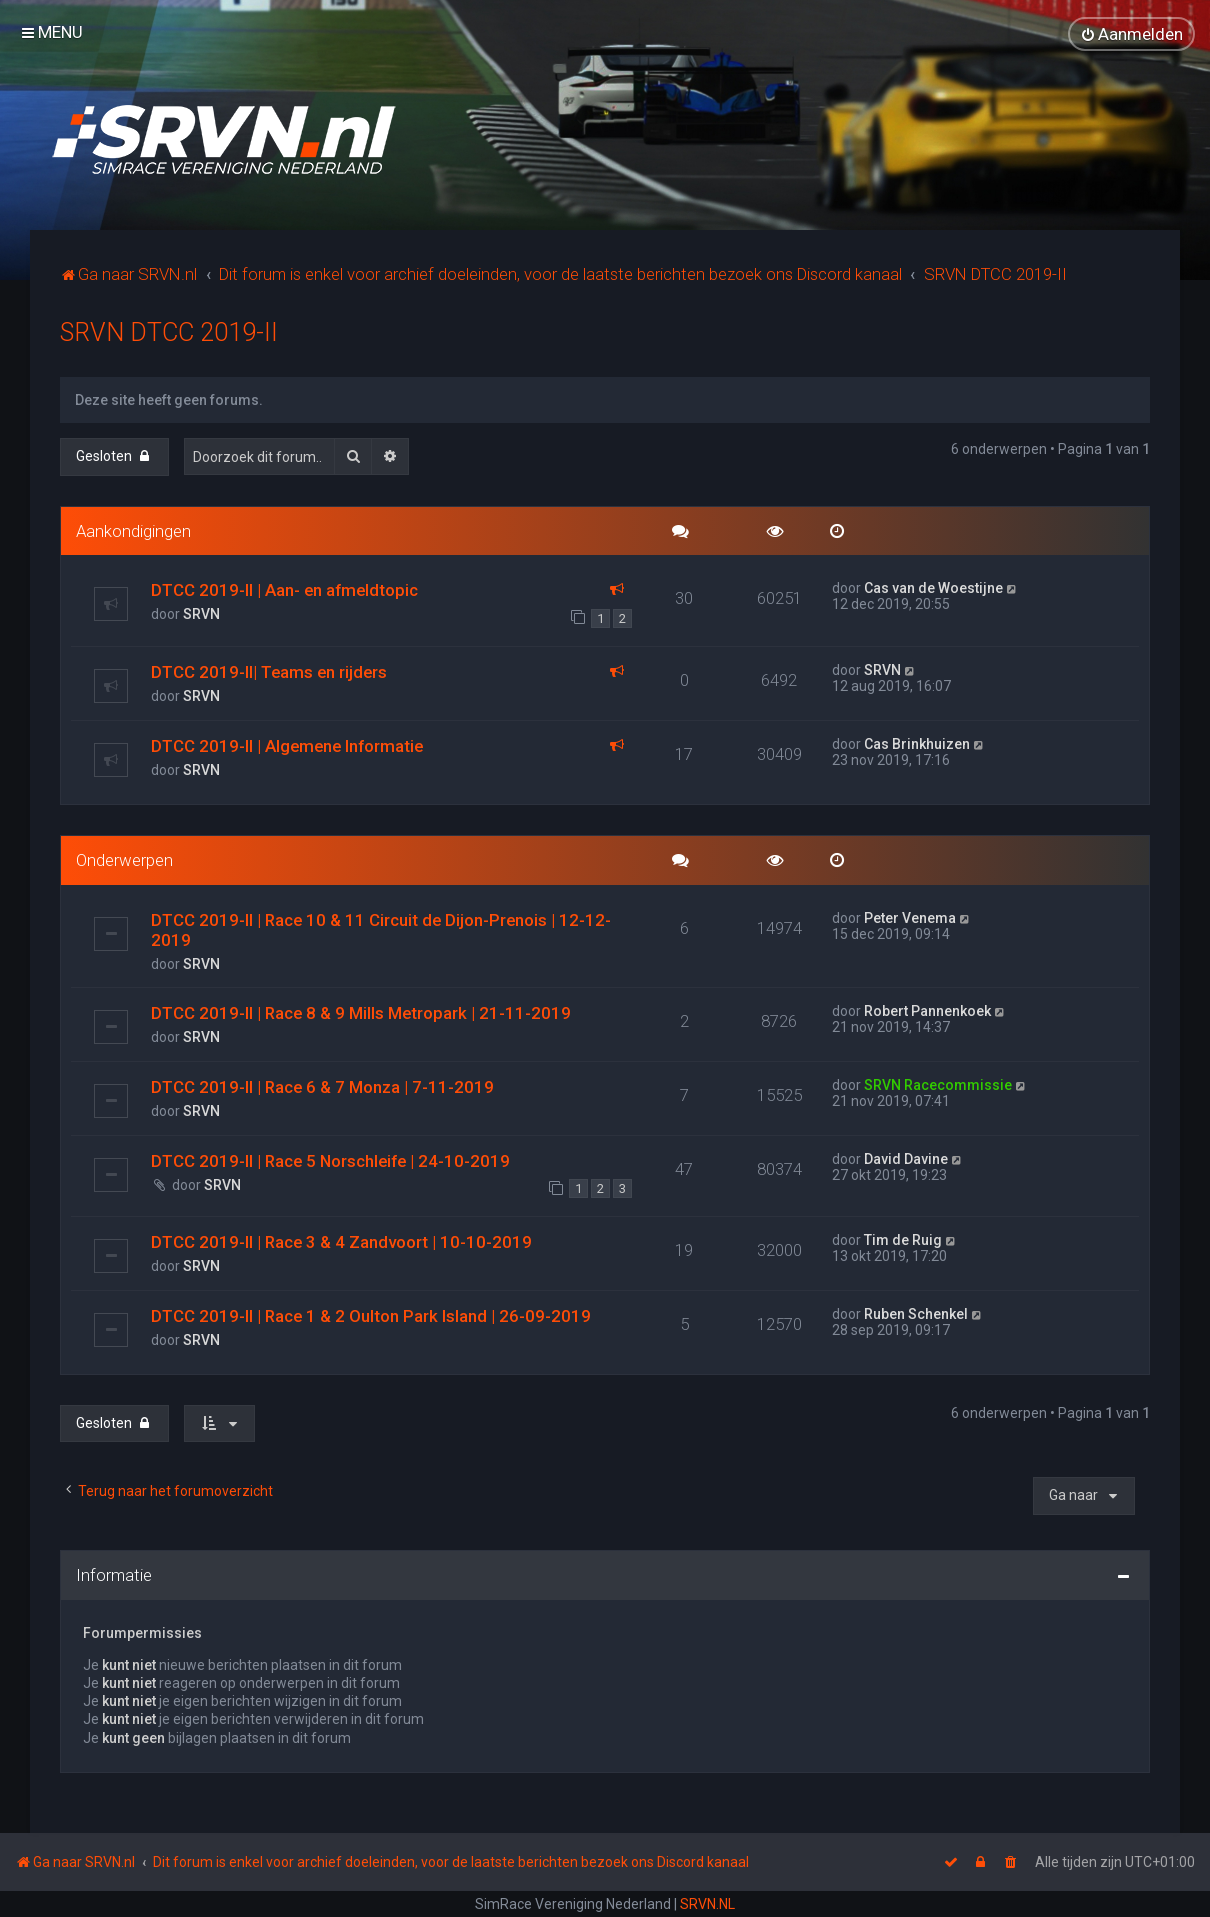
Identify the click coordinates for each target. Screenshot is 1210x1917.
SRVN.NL (707, 1904)
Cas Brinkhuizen (917, 743)
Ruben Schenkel (916, 1313)
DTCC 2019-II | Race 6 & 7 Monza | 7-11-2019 (322, 1086)
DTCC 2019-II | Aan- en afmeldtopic (284, 590)
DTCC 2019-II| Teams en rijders (269, 671)
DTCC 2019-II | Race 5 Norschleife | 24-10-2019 (330, 1160)
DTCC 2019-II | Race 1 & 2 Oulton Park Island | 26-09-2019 (371, 1315)
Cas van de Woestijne (933, 588)
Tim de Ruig (903, 1239)
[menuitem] (1131, 34)
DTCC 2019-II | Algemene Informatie (287, 745)
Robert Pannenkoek (927, 1010)
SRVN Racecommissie (938, 1084)
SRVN (201, 614)
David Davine (906, 1158)
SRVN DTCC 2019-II (169, 331)
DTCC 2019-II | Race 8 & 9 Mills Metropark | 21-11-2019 (361, 1012)
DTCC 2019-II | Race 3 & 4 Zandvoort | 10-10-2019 (341, 1241)
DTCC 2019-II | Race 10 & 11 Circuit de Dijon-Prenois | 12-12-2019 (381, 929)
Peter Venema (910, 917)
